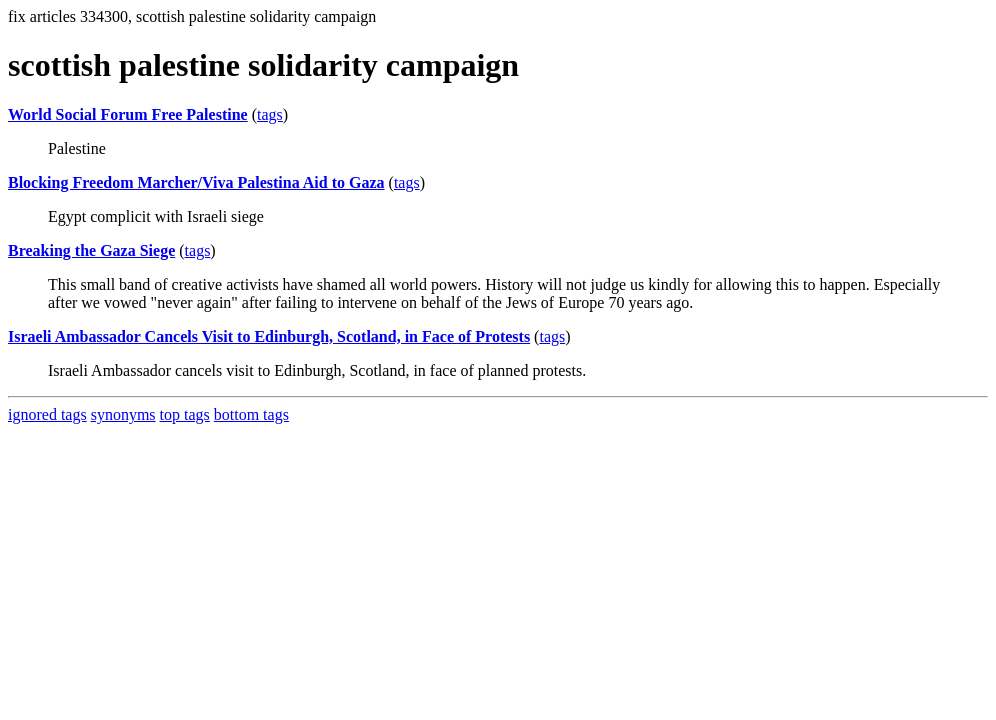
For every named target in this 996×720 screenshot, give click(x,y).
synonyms (123, 414)
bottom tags (251, 414)
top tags (185, 414)
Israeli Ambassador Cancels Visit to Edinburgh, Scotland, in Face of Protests (269, 336)
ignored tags (47, 414)
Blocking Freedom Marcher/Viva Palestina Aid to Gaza (196, 182)
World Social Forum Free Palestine (128, 114)
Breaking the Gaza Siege (91, 250)
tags (270, 114)
